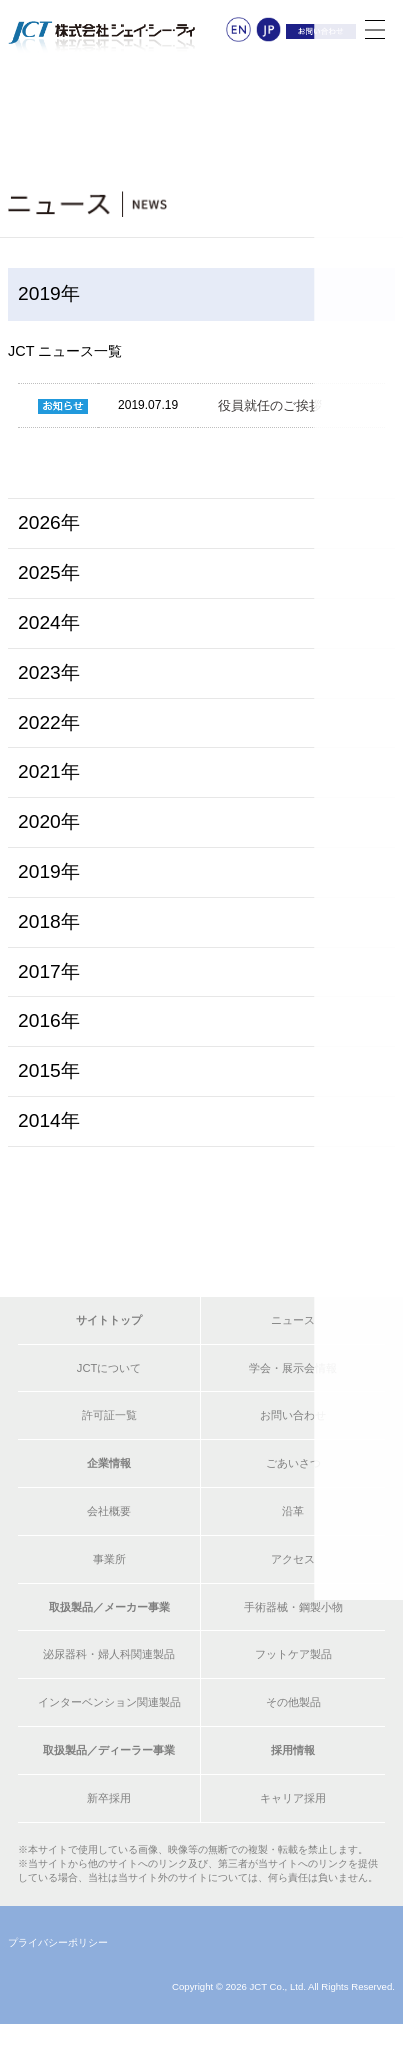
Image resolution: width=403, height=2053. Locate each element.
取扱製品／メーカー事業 (109, 1607)
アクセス (293, 1559)
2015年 (49, 1070)
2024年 (49, 622)
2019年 (49, 871)
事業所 (109, 1559)
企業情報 (109, 1463)
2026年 (49, 522)
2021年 (49, 771)
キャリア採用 (293, 1798)
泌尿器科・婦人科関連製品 (109, 1654)
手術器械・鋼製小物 (293, 1607)
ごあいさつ (293, 1463)
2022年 (49, 722)
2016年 (49, 1020)
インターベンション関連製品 (109, 1702)
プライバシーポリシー (58, 1942)
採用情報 (293, 1750)
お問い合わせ (293, 1415)
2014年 (49, 1120)
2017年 (49, 971)
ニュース (293, 1320)
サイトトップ (109, 1320)
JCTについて (109, 1368)
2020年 (49, 821)
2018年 (49, 921)
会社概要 (109, 1511)
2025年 (49, 572)
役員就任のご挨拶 (270, 405)
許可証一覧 (109, 1415)
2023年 (49, 672)
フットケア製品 (293, 1654)
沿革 (293, 1511)
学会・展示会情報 (293, 1368)
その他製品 (293, 1702)
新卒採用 (109, 1798)
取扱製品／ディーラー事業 (109, 1750)
